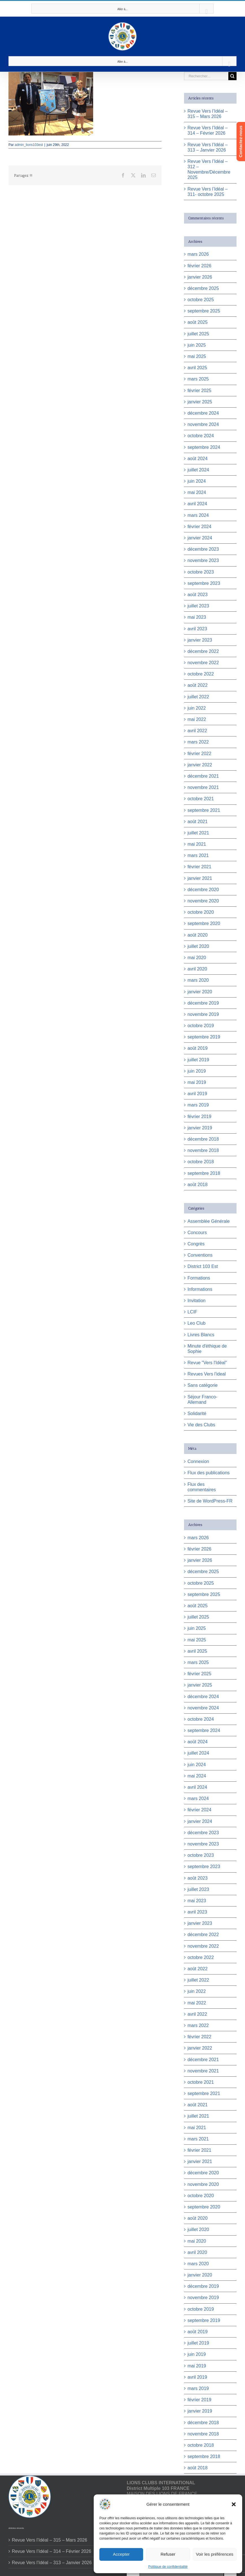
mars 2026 (198, 254)
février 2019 (199, 1116)
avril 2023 (197, 628)
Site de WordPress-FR (210, 1501)
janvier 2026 (199, 277)
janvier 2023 (199, 640)
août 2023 (197, 594)
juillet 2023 (198, 605)
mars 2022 (198, 742)
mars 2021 (198, 855)
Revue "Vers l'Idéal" (207, 1362)
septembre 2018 (203, 1173)
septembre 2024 (203, 447)
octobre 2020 (200, 912)
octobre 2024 (200, 435)
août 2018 (197, 1184)
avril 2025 (197, 367)
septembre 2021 (203, 810)
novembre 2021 (203, 787)
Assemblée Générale (208, 1221)
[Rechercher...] (206, 76)
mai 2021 (196, 844)
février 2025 (199, 390)
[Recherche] (232, 76)
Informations (199, 1289)
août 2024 (197, 458)
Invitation (196, 1300)
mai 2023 (196, 617)
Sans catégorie (202, 1385)
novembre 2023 (203, 560)
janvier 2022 (199, 764)
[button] (234, 2504)
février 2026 (199, 265)
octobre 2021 (200, 798)
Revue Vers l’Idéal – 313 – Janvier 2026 (52, 2562)
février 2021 (199, 866)
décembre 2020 (203, 889)
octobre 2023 (200, 572)
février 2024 (199, 526)
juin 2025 (196, 345)
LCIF (192, 1311)
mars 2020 (198, 980)
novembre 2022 (203, 662)
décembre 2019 (203, 1003)
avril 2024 (197, 503)
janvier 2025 (199, 401)
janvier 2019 (199, 1127)
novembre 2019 (203, 1014)
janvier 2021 (199, 878)
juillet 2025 (198, 333)
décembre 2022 (203, 651)
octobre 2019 (200, 1025)
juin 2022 (196, 708)
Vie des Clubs (201, 1424)
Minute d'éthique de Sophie (207, 1349)
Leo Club (196, 1323)
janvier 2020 (199, 991)
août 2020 (197, 935)
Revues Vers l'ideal (206, 1374)
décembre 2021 (203, 776)
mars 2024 (198, 515)
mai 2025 (196, 356)
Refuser (168, 2554)
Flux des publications (208, 1472)
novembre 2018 (203, 1150)
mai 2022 (196, 719)
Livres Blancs (200, 1334)
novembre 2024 (203, 424)
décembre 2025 (203, 288)
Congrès (195, 1243)
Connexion (198, 1461)
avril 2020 (197, 968)
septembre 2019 (203, 1037)
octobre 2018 (200, 1161)
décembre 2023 (203, 549)
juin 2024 (196, 481)
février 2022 (199, 753)
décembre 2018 (203, 1139)
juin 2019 (196, 1071)
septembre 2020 (203, 923)
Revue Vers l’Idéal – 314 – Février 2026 (51, 2551)
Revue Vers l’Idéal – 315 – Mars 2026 (49, 2540)
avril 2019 (197, 1093)
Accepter (121, 2554)
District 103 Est (202, 1266)
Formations (198, 1278)
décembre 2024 (203, 413)
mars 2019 (198, 1105)
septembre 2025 (203, 311)
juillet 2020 (198, 946)
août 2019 (197, 1048)
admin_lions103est (29, 145)
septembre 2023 (203, 583)
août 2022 (197, 685)
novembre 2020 (203, 900)
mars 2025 (198, 379)
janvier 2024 (199, 537)
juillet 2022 (198, 696)
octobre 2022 (200, 674)
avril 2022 (197, 730)
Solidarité (196, 1413)
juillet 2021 (198, 832)
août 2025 (197, 322)
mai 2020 (196, 957)
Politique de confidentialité (167, 2567)
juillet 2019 (198, 1059)
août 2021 (197, 821)
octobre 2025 (200, 299)
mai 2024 (196, 492)
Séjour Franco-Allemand (202, 1399)
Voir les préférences (214, 2554)
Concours (197, 1232)
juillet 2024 (198, 469)
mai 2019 (196, 1082)
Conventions (200, 1255)
